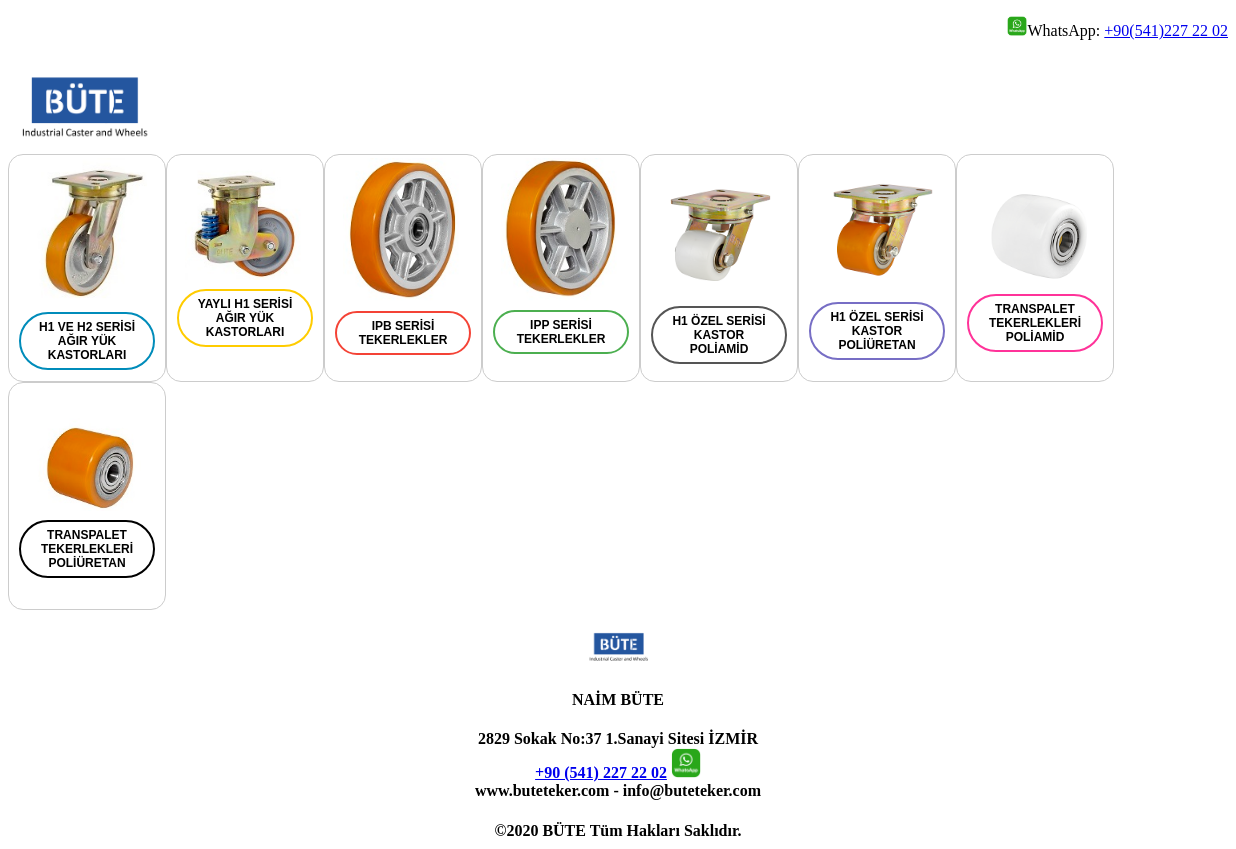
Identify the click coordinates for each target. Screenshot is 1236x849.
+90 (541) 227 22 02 (601, 772)
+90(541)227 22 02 (1166, 30)
